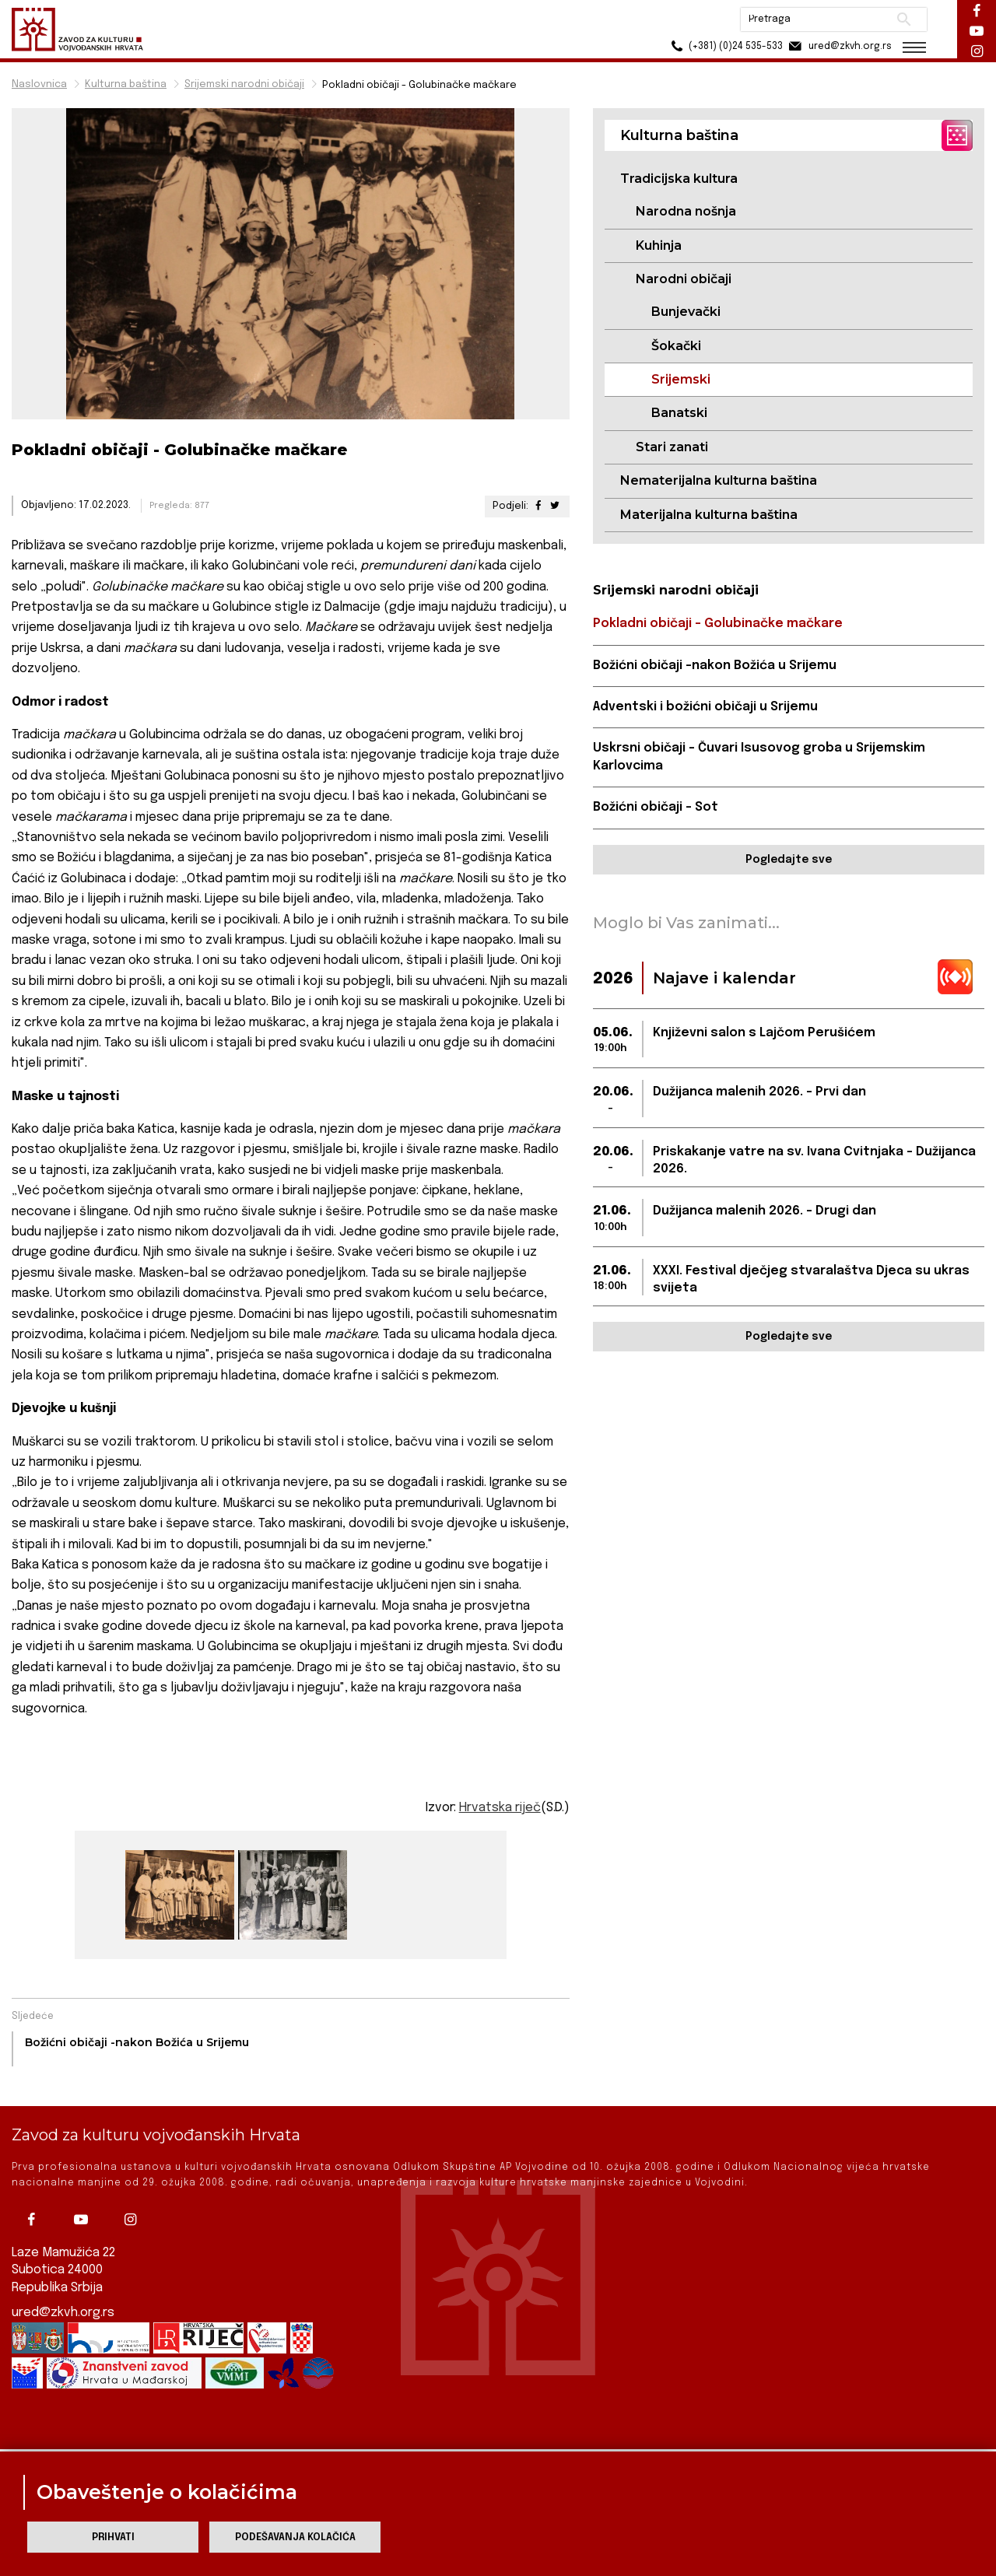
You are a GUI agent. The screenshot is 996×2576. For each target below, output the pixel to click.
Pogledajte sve (788, 859)
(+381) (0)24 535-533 (724, 46)
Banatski (679, 412)
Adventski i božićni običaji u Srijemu (705, 706)
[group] (177, 1895)
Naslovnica (39, 84)
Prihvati (113, 2537)
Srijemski (680, 379)
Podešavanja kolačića (295, 2537)
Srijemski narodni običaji (244, 84)
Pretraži (903, 19)
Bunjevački (686, 311)
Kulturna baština (126, 84)
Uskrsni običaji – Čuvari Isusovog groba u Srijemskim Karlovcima (759, 756)
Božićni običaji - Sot (655, 807)
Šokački (676, 345)
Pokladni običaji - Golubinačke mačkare (718, 623)
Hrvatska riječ (500, 1807)
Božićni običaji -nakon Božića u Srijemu (714, 665)
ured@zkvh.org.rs (63, 2284)
